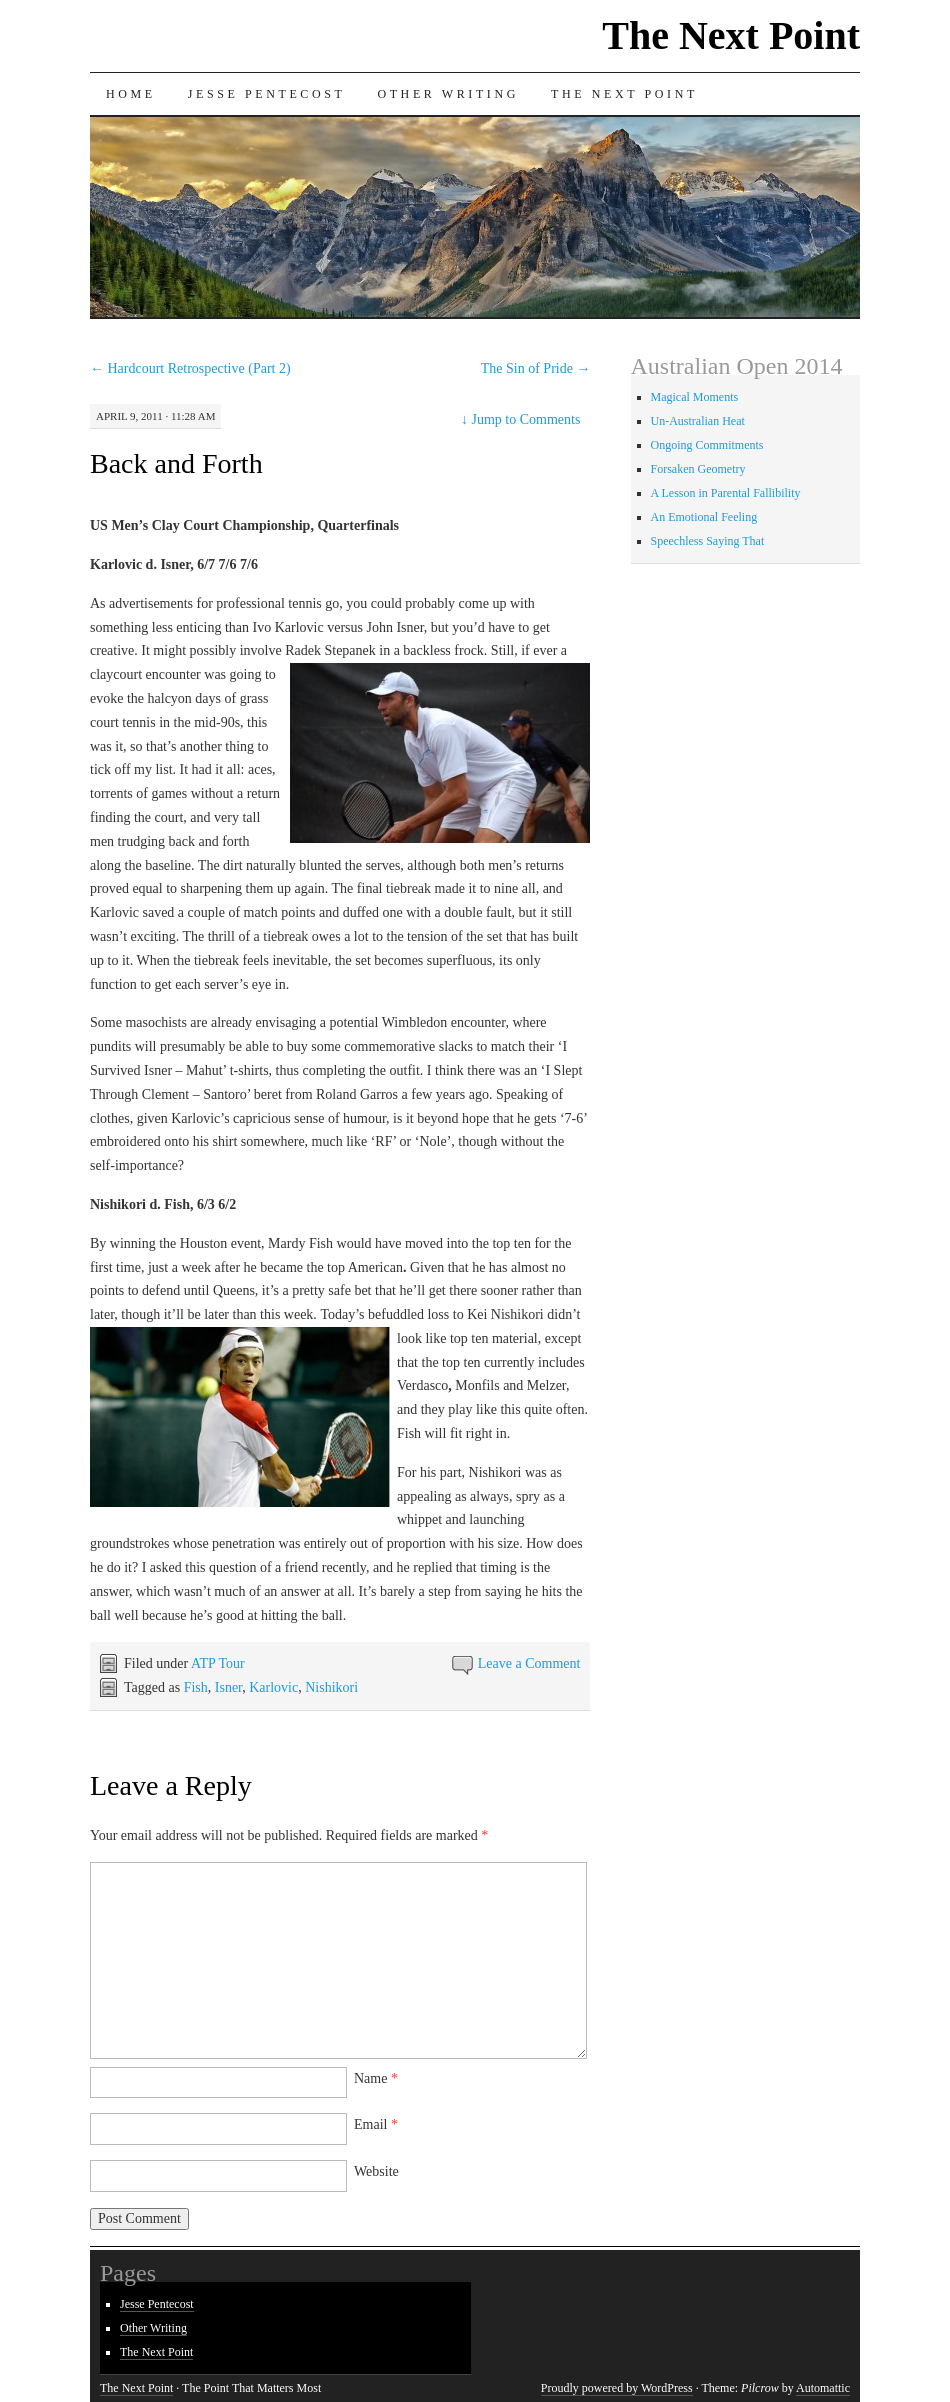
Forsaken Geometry (698, 469)
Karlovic (273, 1687)
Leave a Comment (529, 1663)
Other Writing (448, 94)
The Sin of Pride (536, 368)
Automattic (823, 2388)
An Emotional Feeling (704, 517)
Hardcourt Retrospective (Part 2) (190, 368)
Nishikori (331, 1687)
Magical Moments (695, 397)
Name (376, 2078)
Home (131, 94)
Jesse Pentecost (267, 94)
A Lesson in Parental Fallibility (726, 493)
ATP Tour (218, 1663)
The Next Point (731, 35)
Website (376, 2171)
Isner (228, 1687)
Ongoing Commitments (707, 445)
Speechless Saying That (708, 541)
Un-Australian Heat (698, 421)
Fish (196, 1687)
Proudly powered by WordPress (617, 2388)
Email (376, 2124)
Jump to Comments (520, 419)
